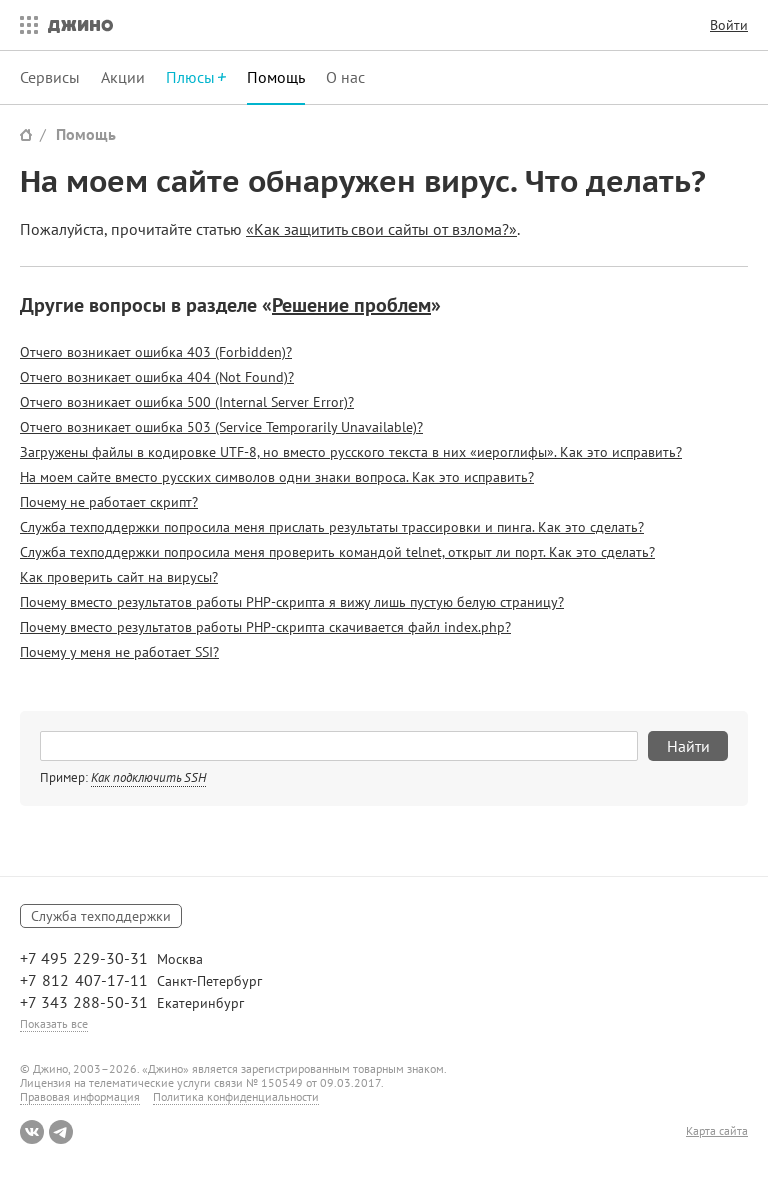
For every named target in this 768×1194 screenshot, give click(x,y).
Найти (688, 746)
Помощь (276, 77)
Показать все (54, 1023)
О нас (345, 77)
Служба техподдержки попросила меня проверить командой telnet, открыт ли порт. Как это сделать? (337, 552)
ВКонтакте (32, 1132)
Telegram (61, 1132)
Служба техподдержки (101, 916)
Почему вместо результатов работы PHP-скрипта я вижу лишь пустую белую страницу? (292, 602)
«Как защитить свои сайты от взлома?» (381, 229)
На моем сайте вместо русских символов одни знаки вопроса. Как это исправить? (277, 477)
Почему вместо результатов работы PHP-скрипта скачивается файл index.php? (265, 627)
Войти (729, 25)
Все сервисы (24, 25)
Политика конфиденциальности (236, 1096)
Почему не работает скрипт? (109, 502)
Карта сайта (717, 1131)
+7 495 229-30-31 (84, 958)
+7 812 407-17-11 (84, 980)
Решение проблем (351, 305)
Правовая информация (80, 1096)
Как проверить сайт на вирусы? (119, 577)
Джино (80, 25)
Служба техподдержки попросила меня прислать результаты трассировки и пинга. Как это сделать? (332, 527)
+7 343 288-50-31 (84, 1002)
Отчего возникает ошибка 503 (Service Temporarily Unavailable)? (221, 427)
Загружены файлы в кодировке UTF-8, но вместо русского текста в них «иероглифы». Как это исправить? (351, 452)
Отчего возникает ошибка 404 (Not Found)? (157, 377)
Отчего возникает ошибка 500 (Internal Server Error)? (187, 402)
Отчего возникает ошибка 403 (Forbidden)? (156, 352)
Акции (123, 77)
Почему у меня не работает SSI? (119, 652)
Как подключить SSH (148, 777)
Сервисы (50, 77)
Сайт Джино (26, 134)
